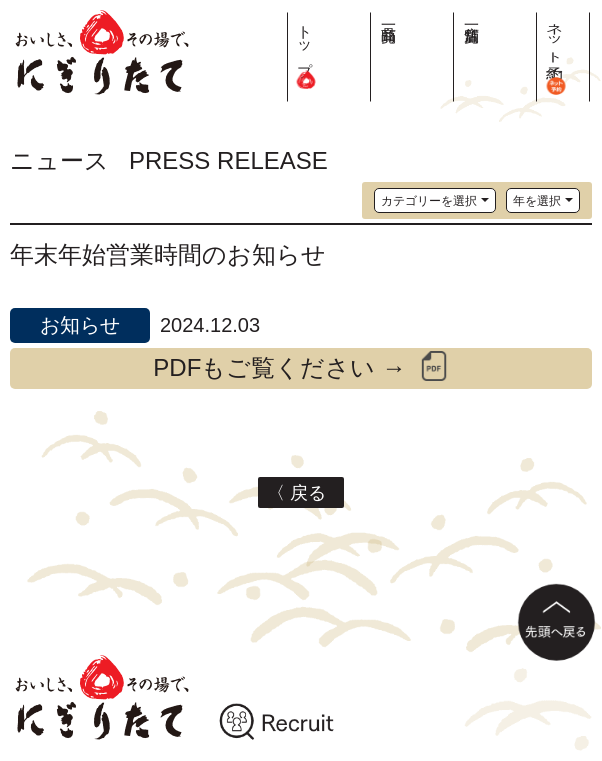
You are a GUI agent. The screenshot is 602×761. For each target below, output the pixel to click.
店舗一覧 (532, 17)
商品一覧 (494, 17)
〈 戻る (301, 493)
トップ (456, 50)
